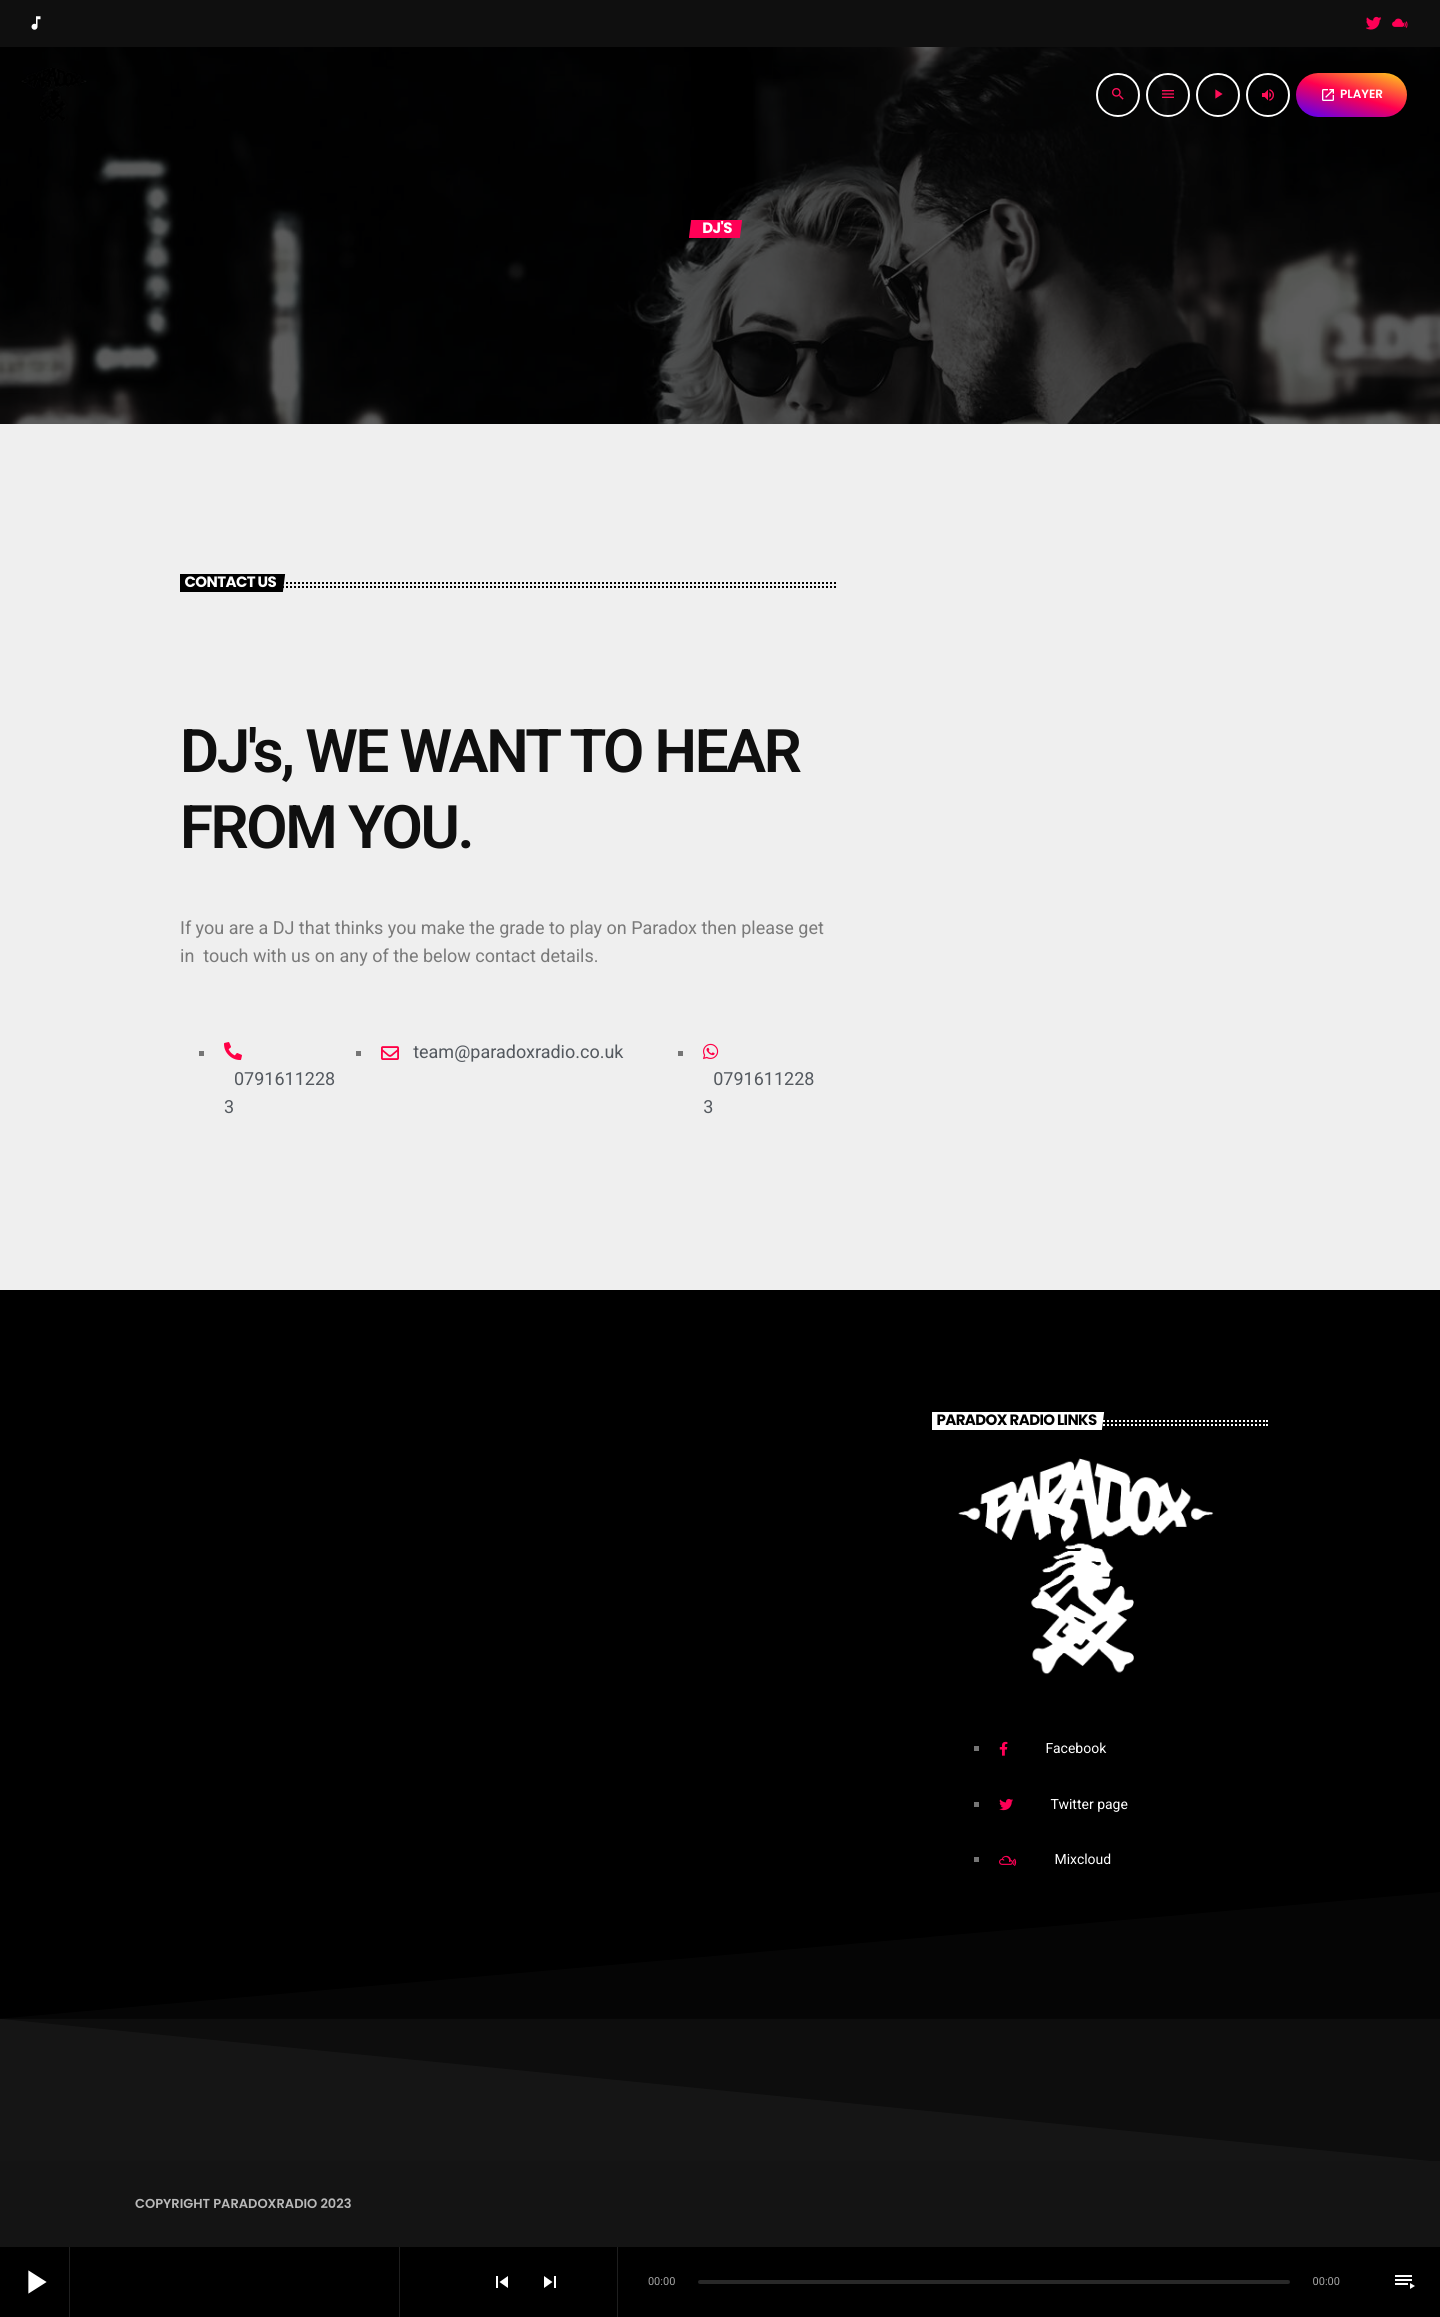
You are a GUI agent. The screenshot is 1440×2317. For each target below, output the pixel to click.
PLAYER (1351, 94)
